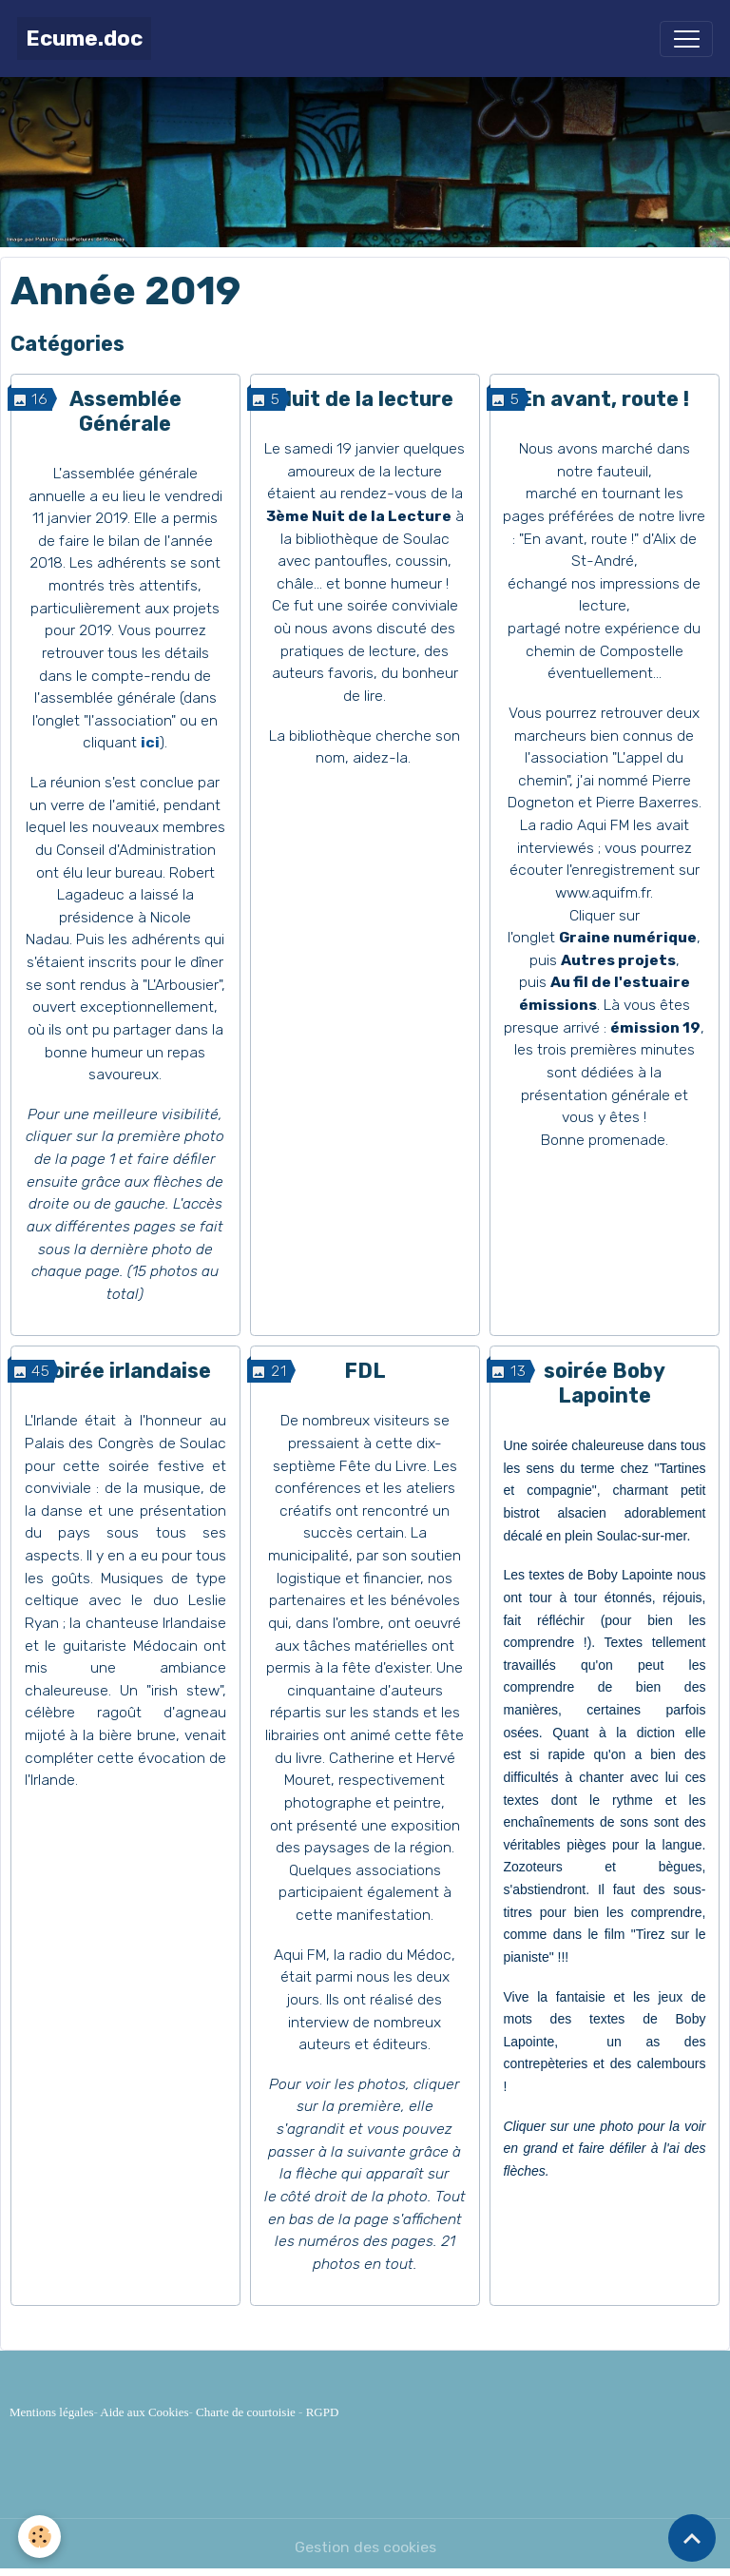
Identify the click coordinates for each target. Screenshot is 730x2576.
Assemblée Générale (125, 411)
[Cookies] (40, 2536)
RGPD (322, 2412)
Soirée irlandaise (125, 1371)
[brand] (84, 38)
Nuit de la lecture (365, 399)
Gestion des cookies (365, 2547)
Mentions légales (51, 2412)
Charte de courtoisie (246, 2412)
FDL (365, 1371)
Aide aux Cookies (144, 2412)
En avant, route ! (604, 399)
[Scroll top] (692, 2538)
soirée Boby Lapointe (604, 1383)
